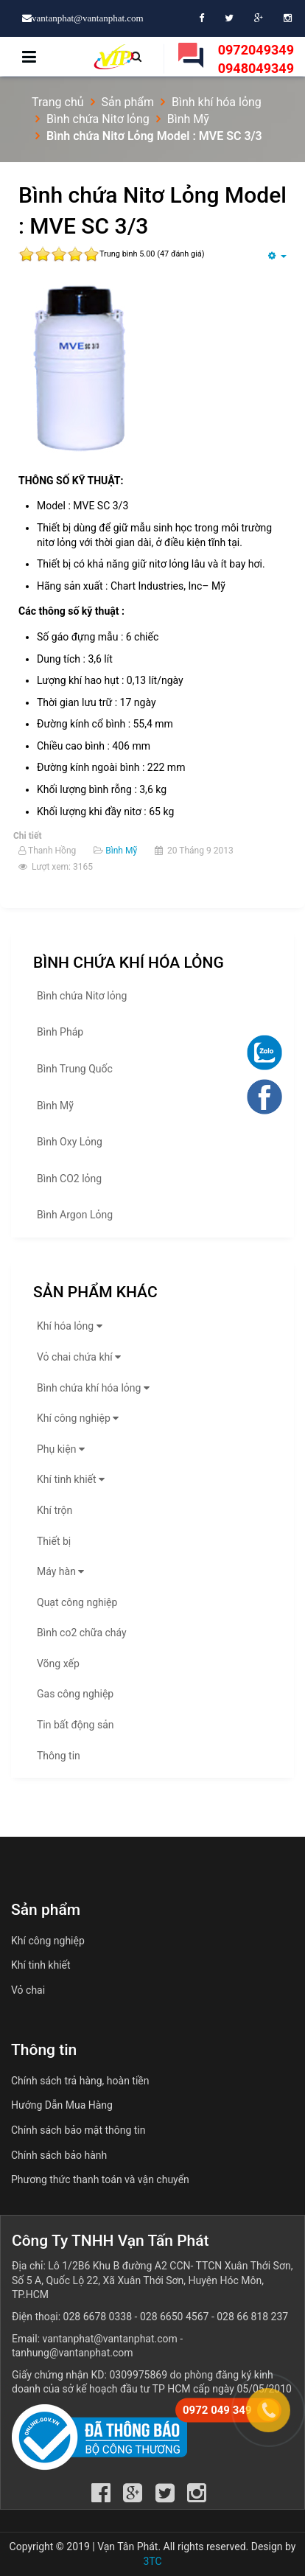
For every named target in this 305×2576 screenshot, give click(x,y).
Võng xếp (58, 1663)
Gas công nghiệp (75, 1694)
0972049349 (256, 49)
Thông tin (58, 1756)
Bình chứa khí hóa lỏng (95, 1388)
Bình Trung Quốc (75, 1069)
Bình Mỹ (121, 850)
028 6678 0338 (98, 2316)
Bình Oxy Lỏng (69, 1142)
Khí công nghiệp (79, 1418)
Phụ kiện (62, 1449)
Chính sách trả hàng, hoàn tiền (80, 2081)
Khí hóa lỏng (71, 1326)
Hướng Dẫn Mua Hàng (62, 2105)
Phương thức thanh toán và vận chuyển (100, 2179)
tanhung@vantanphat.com (72, 2353)
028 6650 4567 (174, 2316)
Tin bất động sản (75, 1725)
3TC (152, 2561)
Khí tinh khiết (72, 1479)
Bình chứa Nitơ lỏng (82, 996)
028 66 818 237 (252, 2316)
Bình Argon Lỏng (75, 1215)
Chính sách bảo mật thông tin (78, 2130)
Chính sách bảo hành (59, 2155)
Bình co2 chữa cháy (82, 1632)
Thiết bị (54, 1541)
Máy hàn (62, 1571)
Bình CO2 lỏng (69, 1178)
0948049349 (256, 68)
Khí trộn (54, 1510)
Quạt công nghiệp (77, 1602)
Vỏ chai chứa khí (81, 1357)
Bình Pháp (60, 1032)
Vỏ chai (28, 1990)
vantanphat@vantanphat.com (110, 2339)
